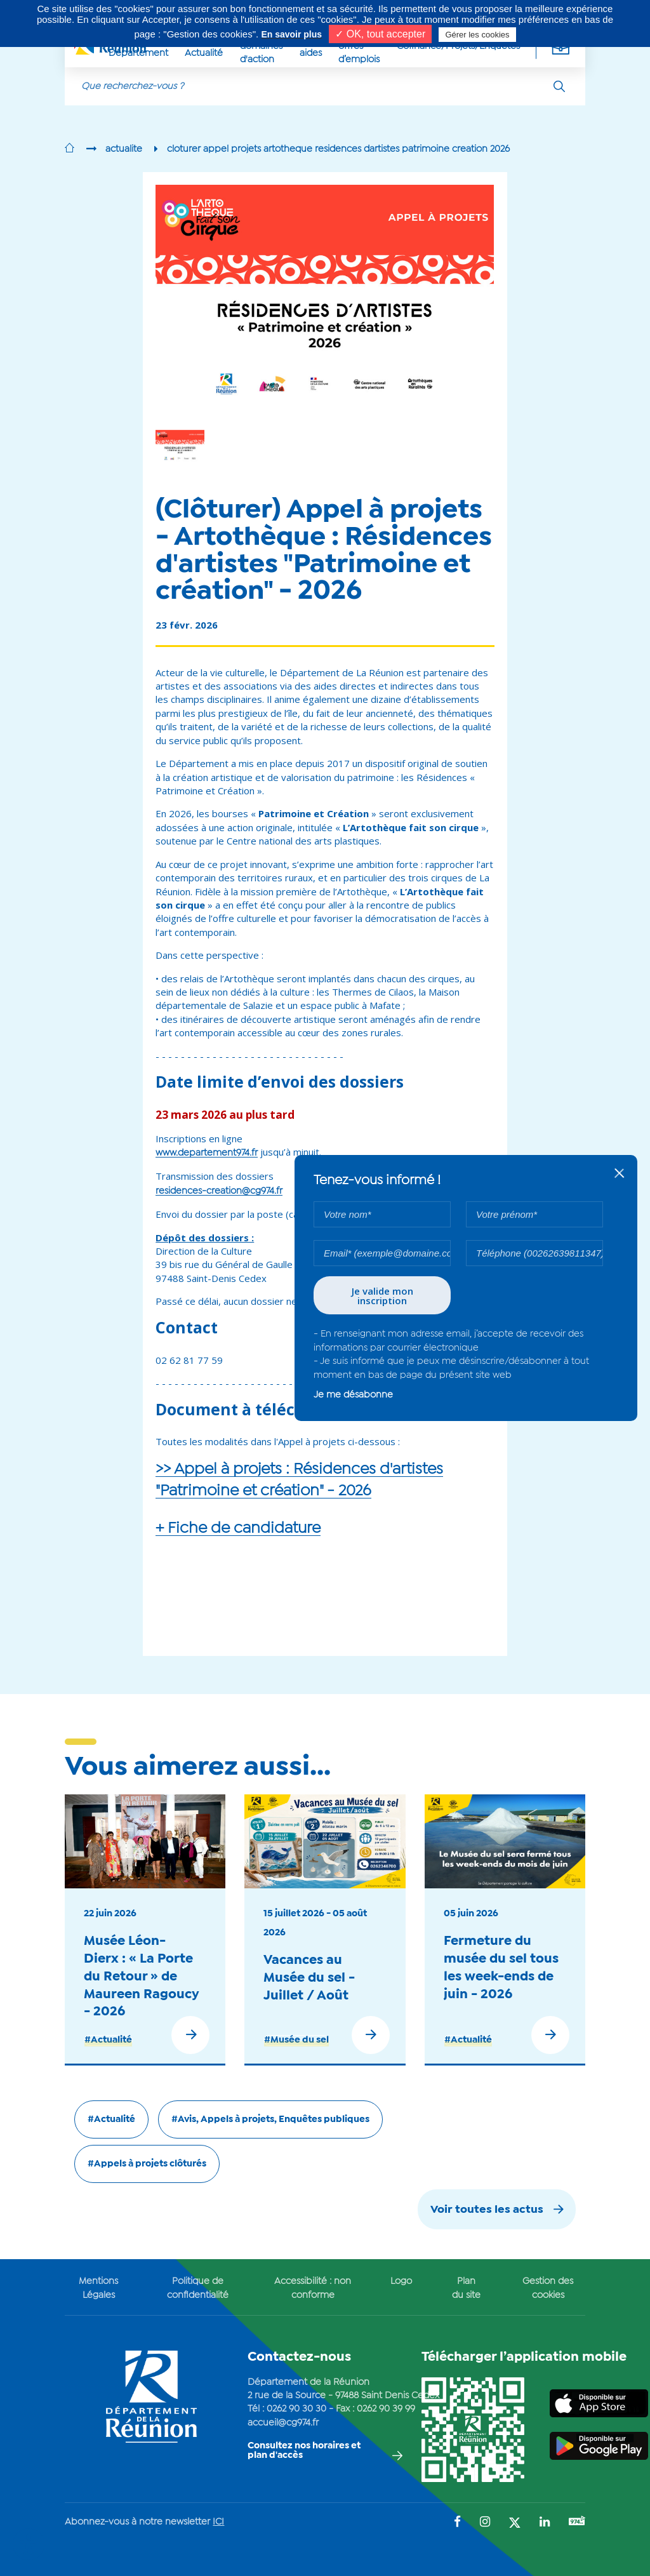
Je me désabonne (353, 1395)
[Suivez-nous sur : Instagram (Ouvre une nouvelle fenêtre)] (485, 2523)
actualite (123, 149)
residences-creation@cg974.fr (219, 1191)
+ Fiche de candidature (238, 1528)
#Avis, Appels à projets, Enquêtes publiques (270, 2119)
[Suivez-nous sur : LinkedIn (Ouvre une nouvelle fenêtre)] (545, 2523)
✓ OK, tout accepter (380, 34)
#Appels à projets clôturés (147, 2164)
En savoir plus (291, 34)
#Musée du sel (296, 2040)
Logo (401, 2281)
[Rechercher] (559, 86)
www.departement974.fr (207, 1153)
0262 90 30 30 (296, 2409)
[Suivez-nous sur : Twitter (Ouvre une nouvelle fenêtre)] (515, 2524)
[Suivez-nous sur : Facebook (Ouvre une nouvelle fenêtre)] (457, 2523)
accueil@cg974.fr (283, 2423)
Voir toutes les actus (486, 2210)
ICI (218, 2522)
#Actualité (108, 2040)
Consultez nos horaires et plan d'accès (304, 2450)
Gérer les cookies (477, 34)
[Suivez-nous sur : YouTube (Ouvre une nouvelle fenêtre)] (577, 2522)
